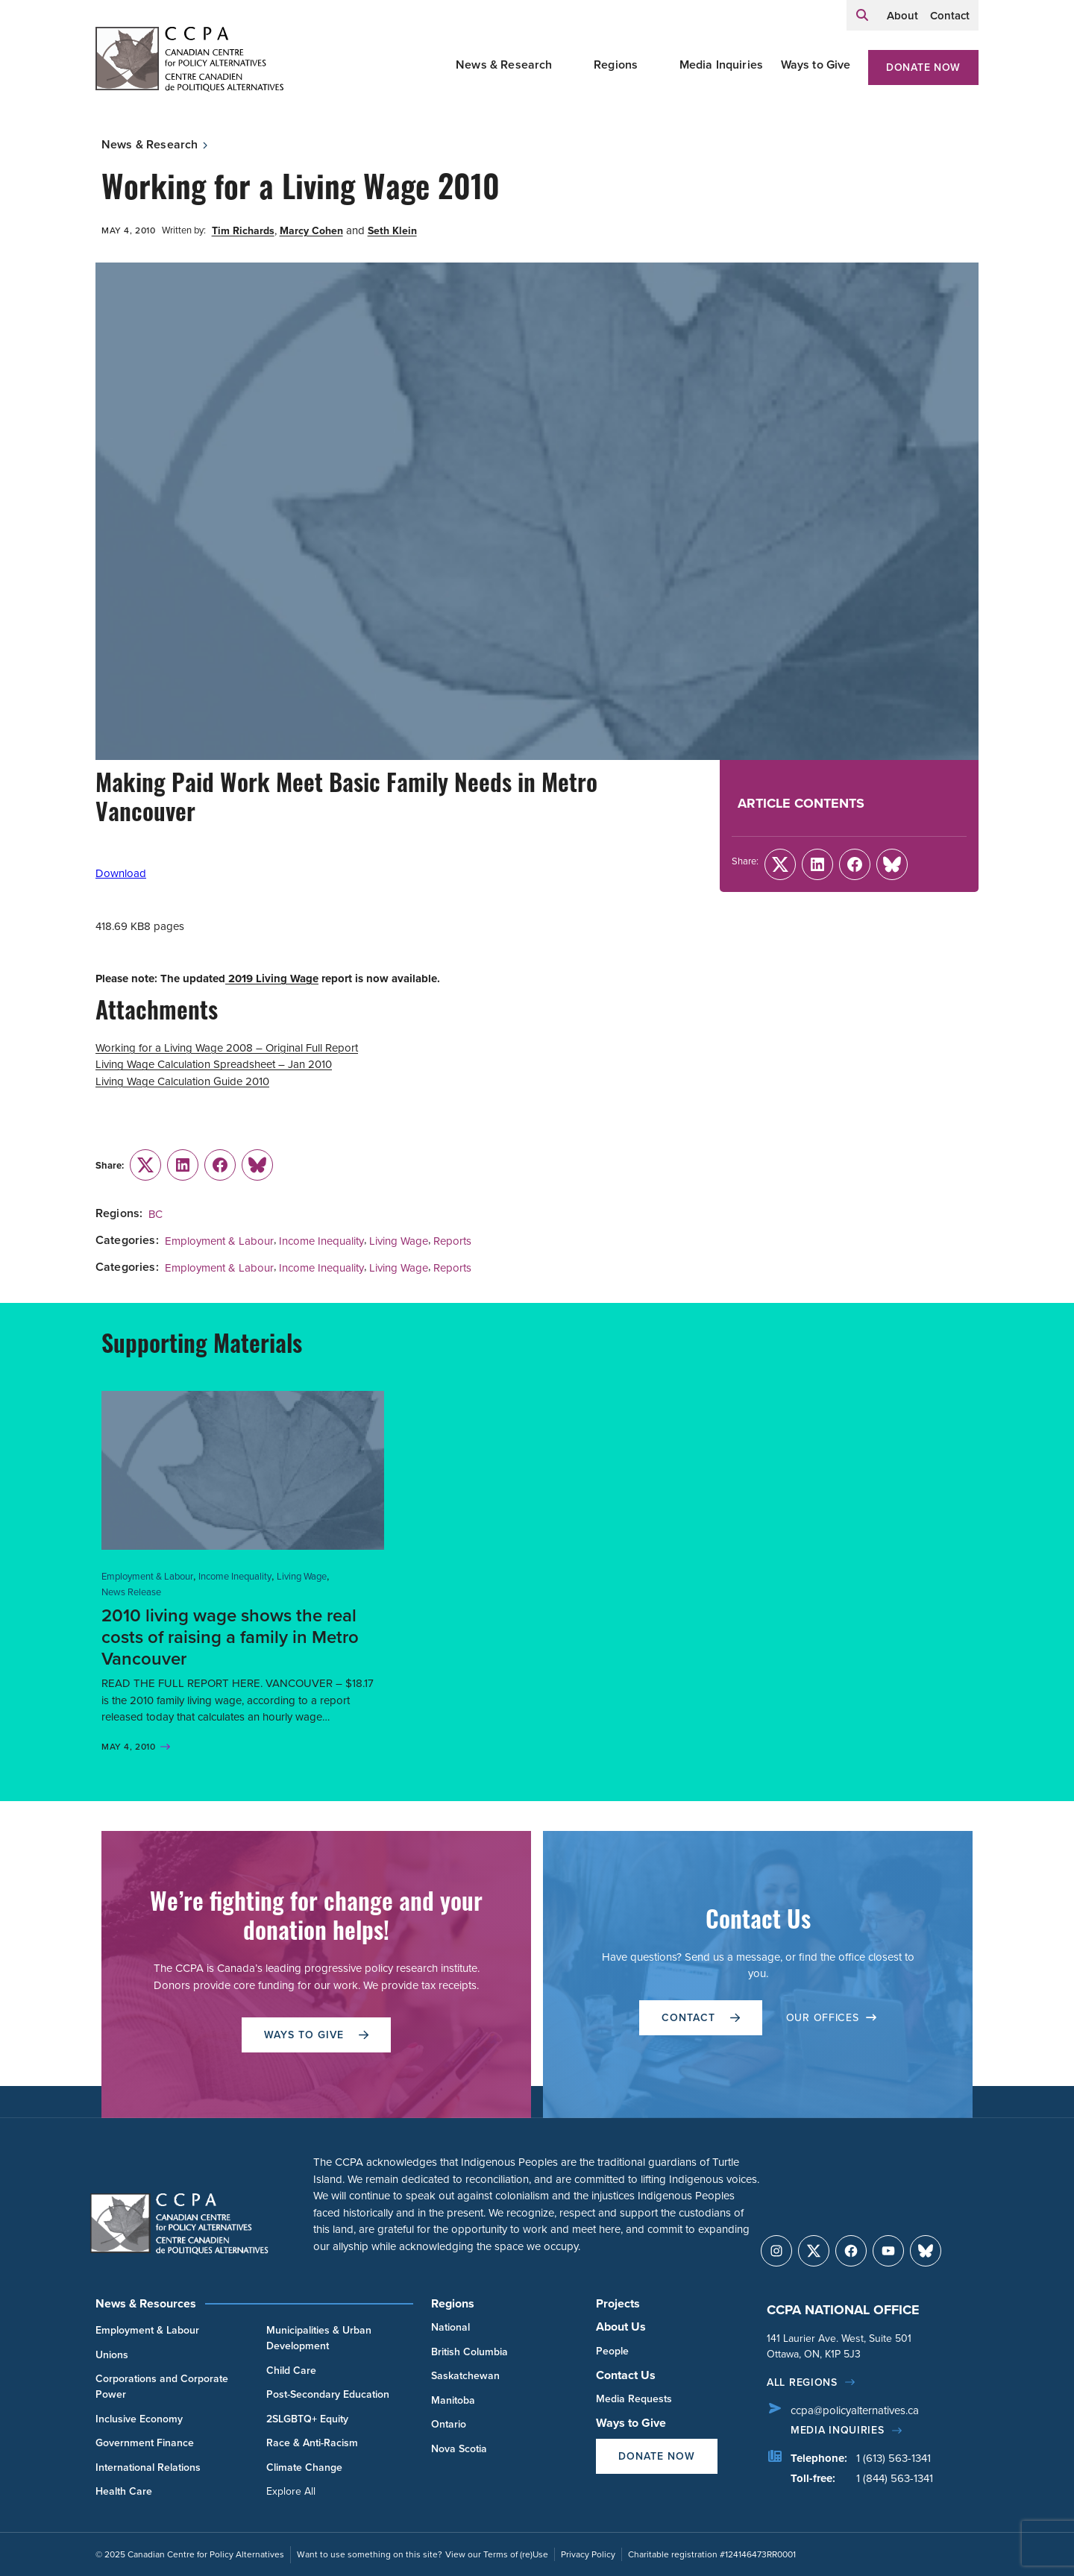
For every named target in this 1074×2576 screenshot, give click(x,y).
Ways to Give (816, 64)
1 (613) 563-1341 (893, 2458)
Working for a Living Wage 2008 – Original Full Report (226, 1048)
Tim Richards (243, 231)
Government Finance (144, 2443)
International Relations (148, 2467)
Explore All (290, 2491)
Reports (452, 1241)
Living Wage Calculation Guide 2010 (182, 1081)
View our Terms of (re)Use (496, 2554)
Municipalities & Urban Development (318, 2338)
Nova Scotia (459, 2449)
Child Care (291, 2370)
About (902, 15)
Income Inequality (321, 1241)
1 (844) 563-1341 (894, 2478)
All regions (802, 2382)
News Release (131, 1592)
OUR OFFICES (831, 2018)
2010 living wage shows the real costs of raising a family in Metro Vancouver (230, 1637)
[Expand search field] (862, 15)
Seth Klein (392, 231)
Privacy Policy (588, 2554)
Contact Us (626, 2375)
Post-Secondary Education (327, 2394)
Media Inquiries (721, 64)
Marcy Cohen (311, 231)
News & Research (504, 64)
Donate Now (923, 67)
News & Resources (145, 2303)
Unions (111, 2355)
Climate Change (304, 2467)
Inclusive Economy (139, 2419)
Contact (950, 15)
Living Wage (398, 1241)
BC (155, 1214)
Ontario (448, 2424)
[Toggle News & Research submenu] (570, 65)
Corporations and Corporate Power (161, 2386)
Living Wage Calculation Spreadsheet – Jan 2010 (213, 1064)
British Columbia (469, 2352)
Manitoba (453, 2400)
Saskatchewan (465, 2376)
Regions (616, 64)
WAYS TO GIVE (316, 2035)
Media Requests (634, 2399)
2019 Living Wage (271, 978)
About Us (621, 2326)
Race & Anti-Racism (312, 2443)
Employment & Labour (219, 1241)
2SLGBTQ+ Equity (307, 2419)
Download (120, 873)
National (450, 2327)
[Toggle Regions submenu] (656, 65)
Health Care (123, 2491)
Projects (618, 2303)
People (612, 2351)
